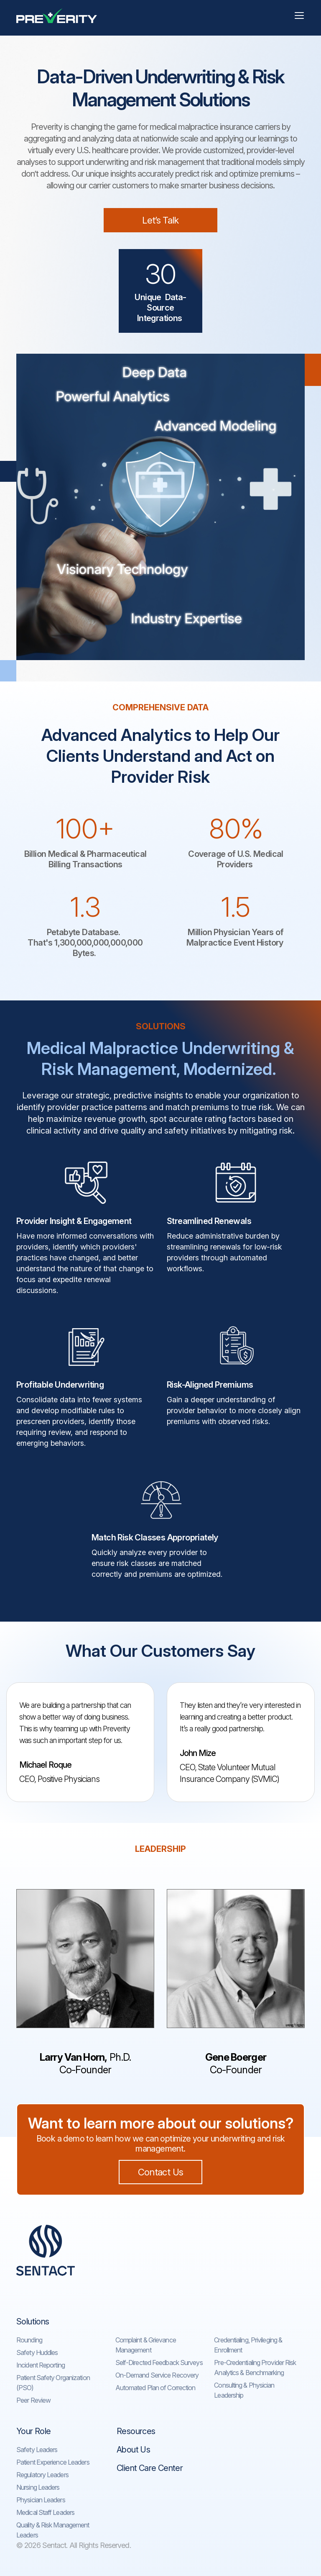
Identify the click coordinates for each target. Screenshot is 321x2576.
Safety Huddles (37, 2352)
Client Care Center (150, 2468)
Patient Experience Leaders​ (52, 2462)
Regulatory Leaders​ (42, 2475)
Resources (136, 2431)
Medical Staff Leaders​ (45, 2512)
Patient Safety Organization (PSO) (53, 2382)
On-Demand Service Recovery (157, 2375)
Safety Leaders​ (36, 2449)
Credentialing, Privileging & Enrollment (248, 2345)
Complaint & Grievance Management (145, 2345)
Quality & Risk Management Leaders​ (52, 2530)
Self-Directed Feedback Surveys (159, 2362)
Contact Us (160, 2172)
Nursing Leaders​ (38, 2487)
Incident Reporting (40, 2365)
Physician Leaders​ (40, 2500)
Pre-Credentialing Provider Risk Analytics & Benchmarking (255, 2367)
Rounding (29, 2340)
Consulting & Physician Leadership (244, 2390)
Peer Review (33, 2400)
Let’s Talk (160, 220)
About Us (133, 2450)
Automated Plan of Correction (155, 2387)
